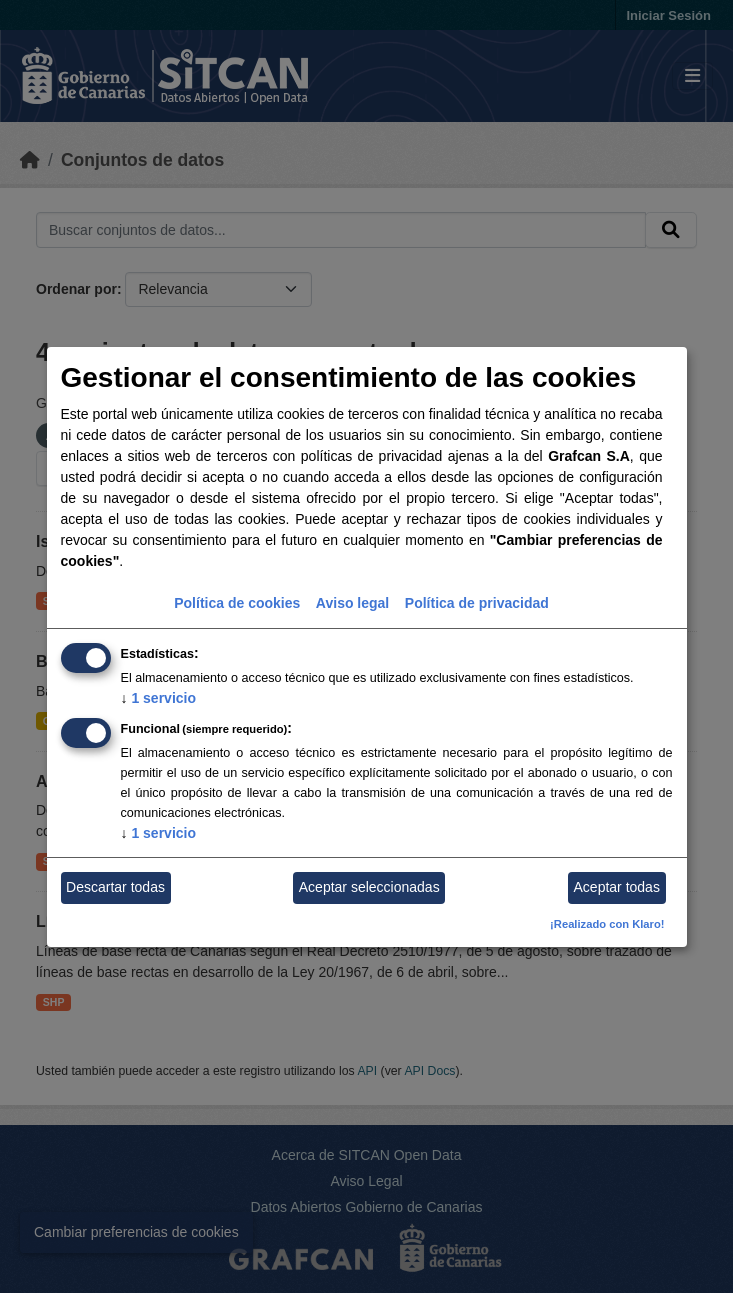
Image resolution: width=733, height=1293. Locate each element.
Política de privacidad (477, 603)
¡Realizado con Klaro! (607, 924)
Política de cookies (237, 603)
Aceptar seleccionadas (369, 887)
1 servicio (159, 698)
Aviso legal (352, 603)
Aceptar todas (617, 887)
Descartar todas (115, 887)
